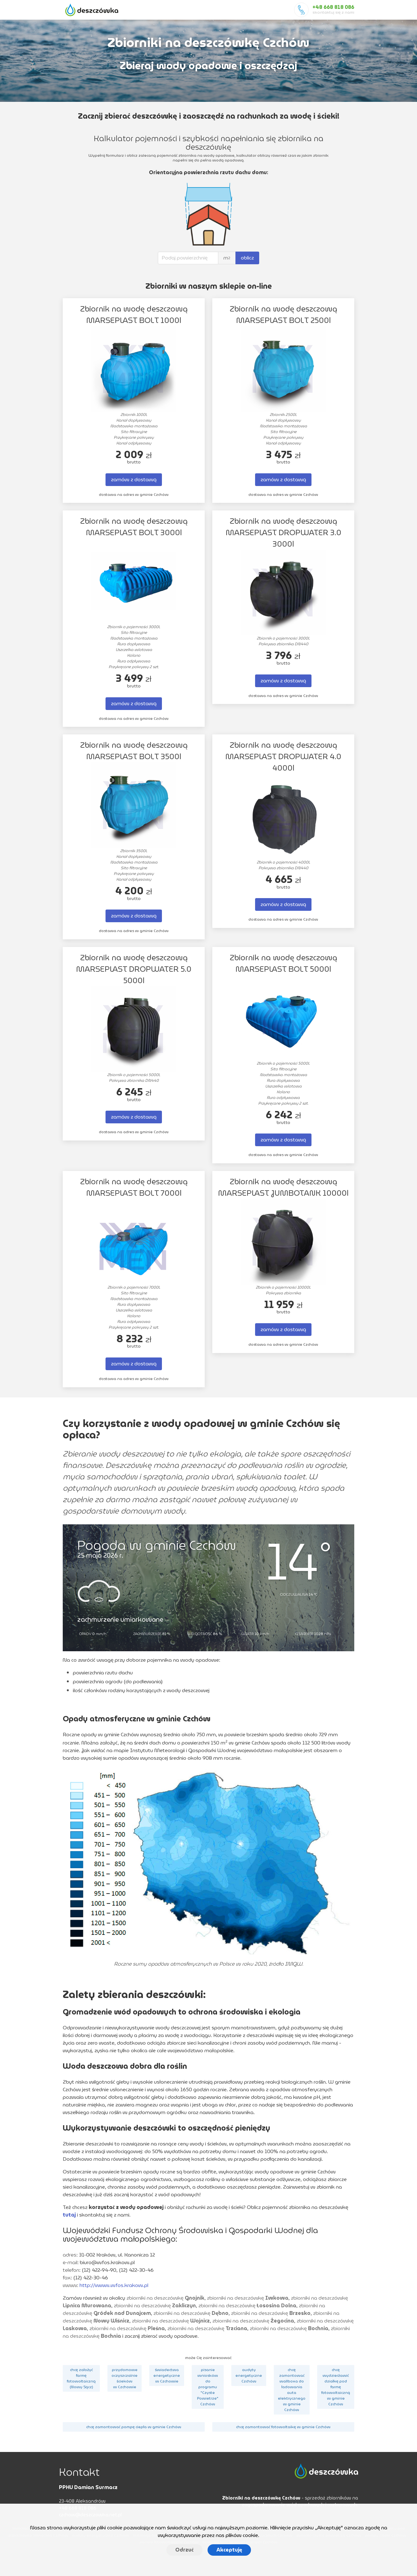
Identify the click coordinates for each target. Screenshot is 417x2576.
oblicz (247, 258)
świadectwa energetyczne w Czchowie (166, 2375)
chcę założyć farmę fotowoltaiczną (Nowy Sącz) (81, 2378)
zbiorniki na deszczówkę (165, 2298)
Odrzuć (184, 2550)
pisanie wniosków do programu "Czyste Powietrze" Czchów (207, 2387)
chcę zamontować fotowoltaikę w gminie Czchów (283, 2427)
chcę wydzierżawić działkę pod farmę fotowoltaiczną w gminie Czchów (335, 2387)
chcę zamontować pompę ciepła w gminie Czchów (133, 2427)
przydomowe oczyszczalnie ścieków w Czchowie (125, 2378)
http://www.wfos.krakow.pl (114, 2285)
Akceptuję (229, 2550)
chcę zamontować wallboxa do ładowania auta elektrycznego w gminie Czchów (291, 2390)
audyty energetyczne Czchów (248, 2375)
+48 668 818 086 (333, 7)
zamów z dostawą (134, 479)
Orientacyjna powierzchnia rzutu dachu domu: (208, 172)
